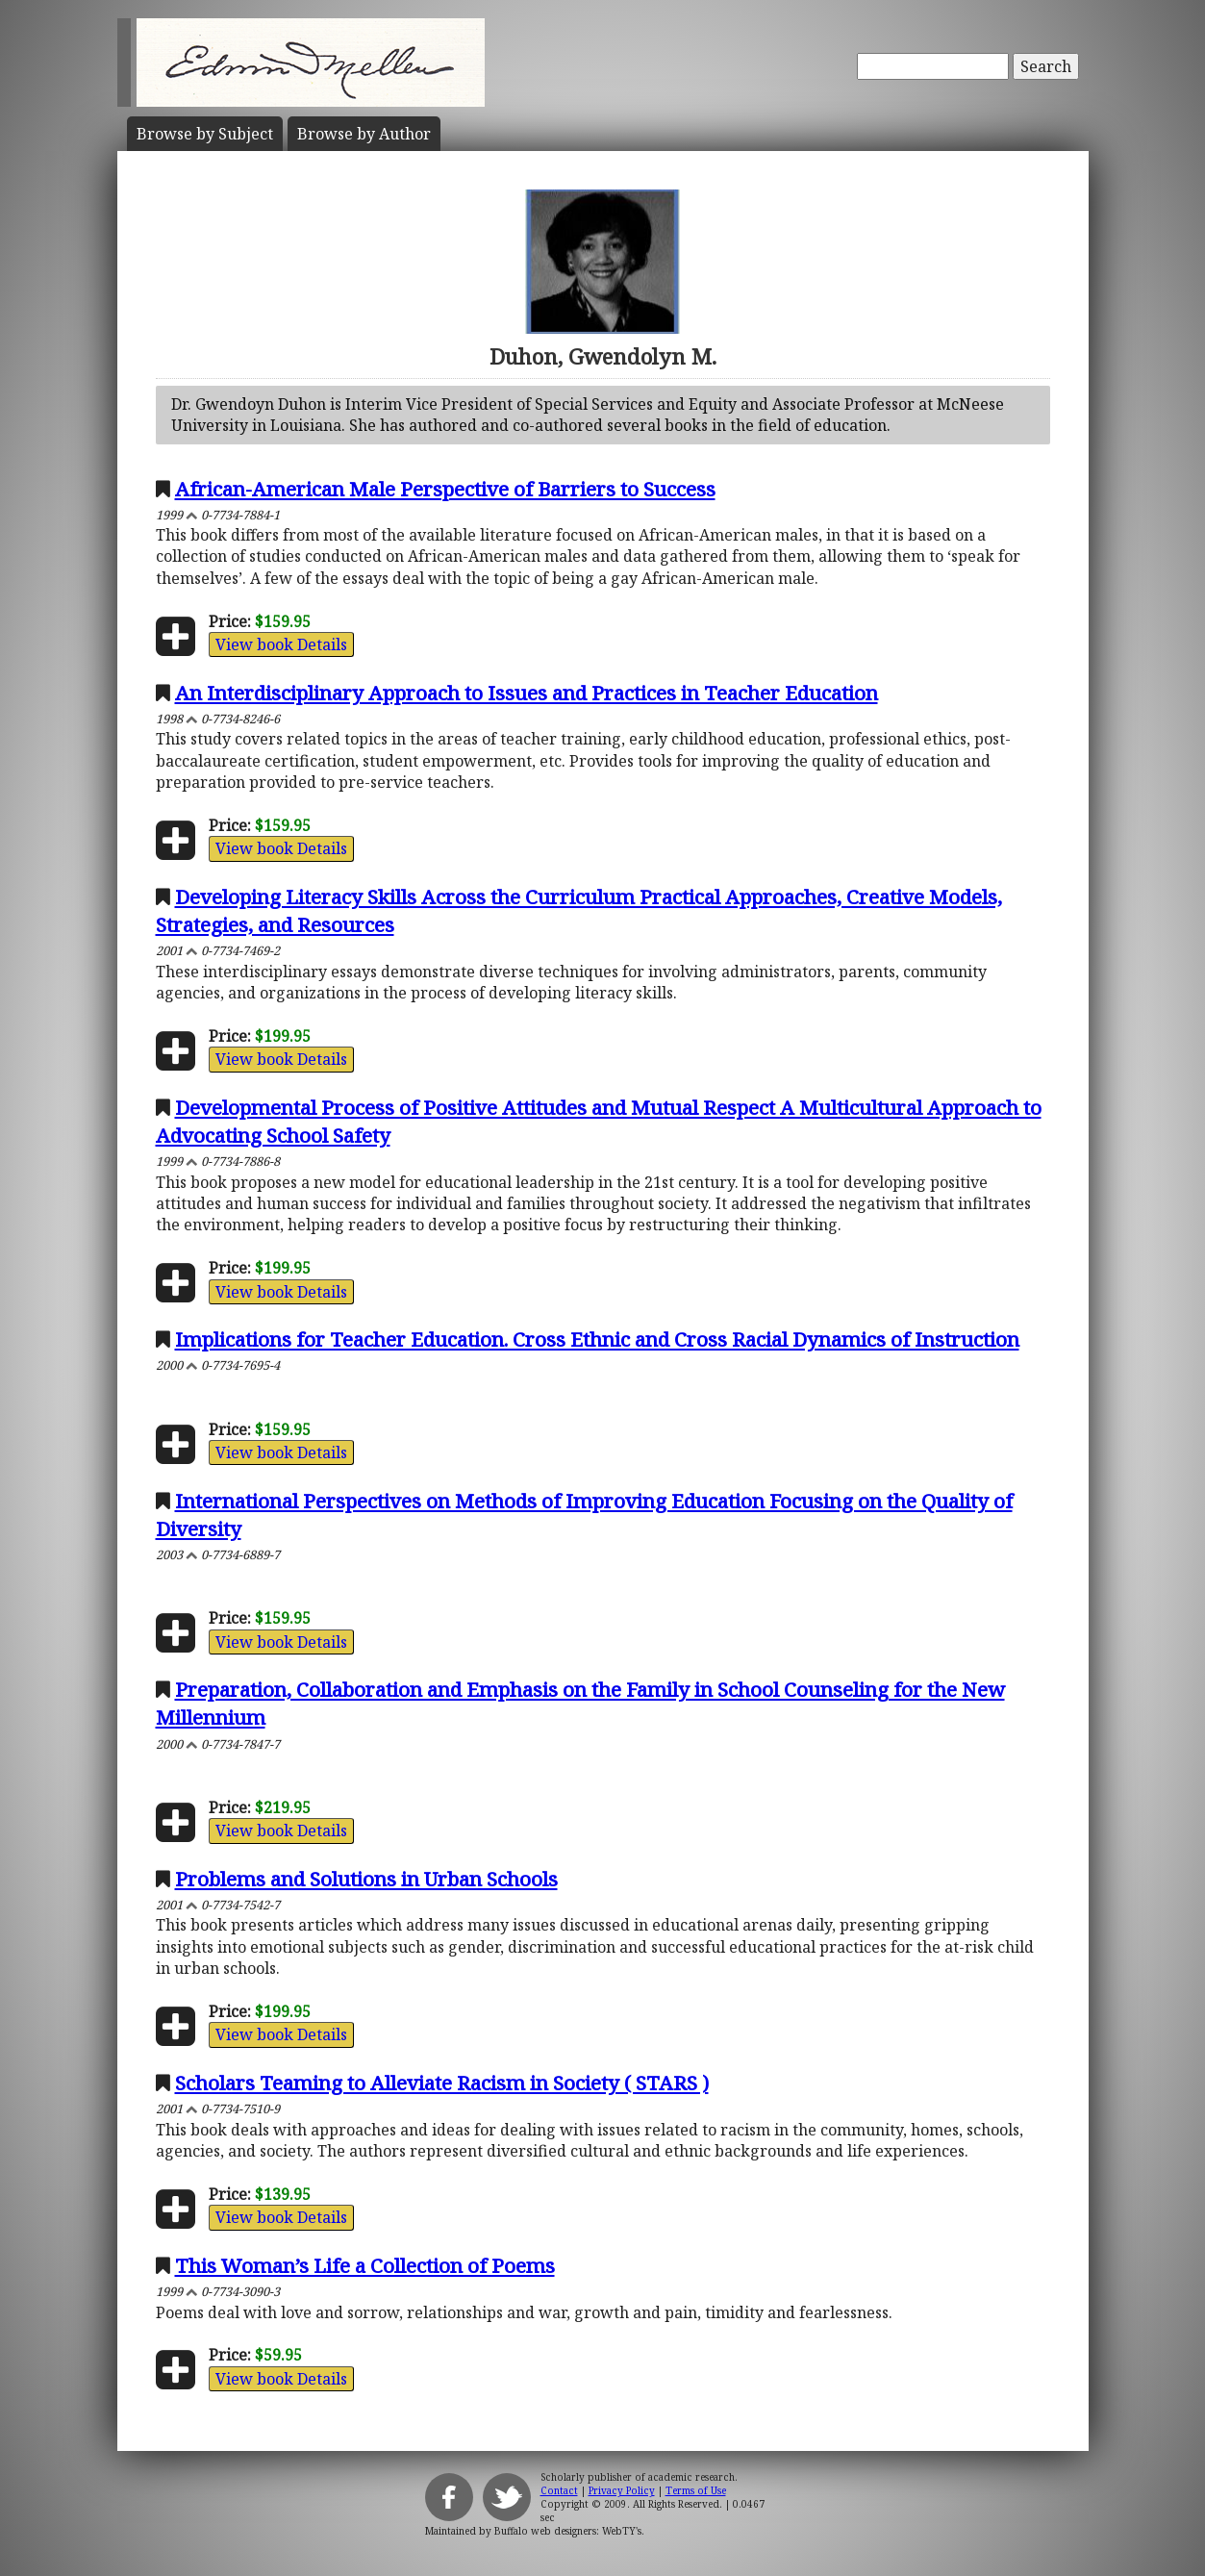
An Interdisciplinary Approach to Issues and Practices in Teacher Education (526, 692)
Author (364, 133)
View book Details (281, 644)
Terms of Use (695, 2490)
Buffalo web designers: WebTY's (567, 2531)
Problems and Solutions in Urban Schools (366, 1878)
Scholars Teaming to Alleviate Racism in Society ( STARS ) (442, 2082)
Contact (559, 2490)
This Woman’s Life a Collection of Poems (365, 2265)
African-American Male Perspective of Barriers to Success (445, 488)
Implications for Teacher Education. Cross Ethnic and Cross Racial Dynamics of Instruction (597, 1339)
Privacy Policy (622, 2490)
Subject (205, 133)
